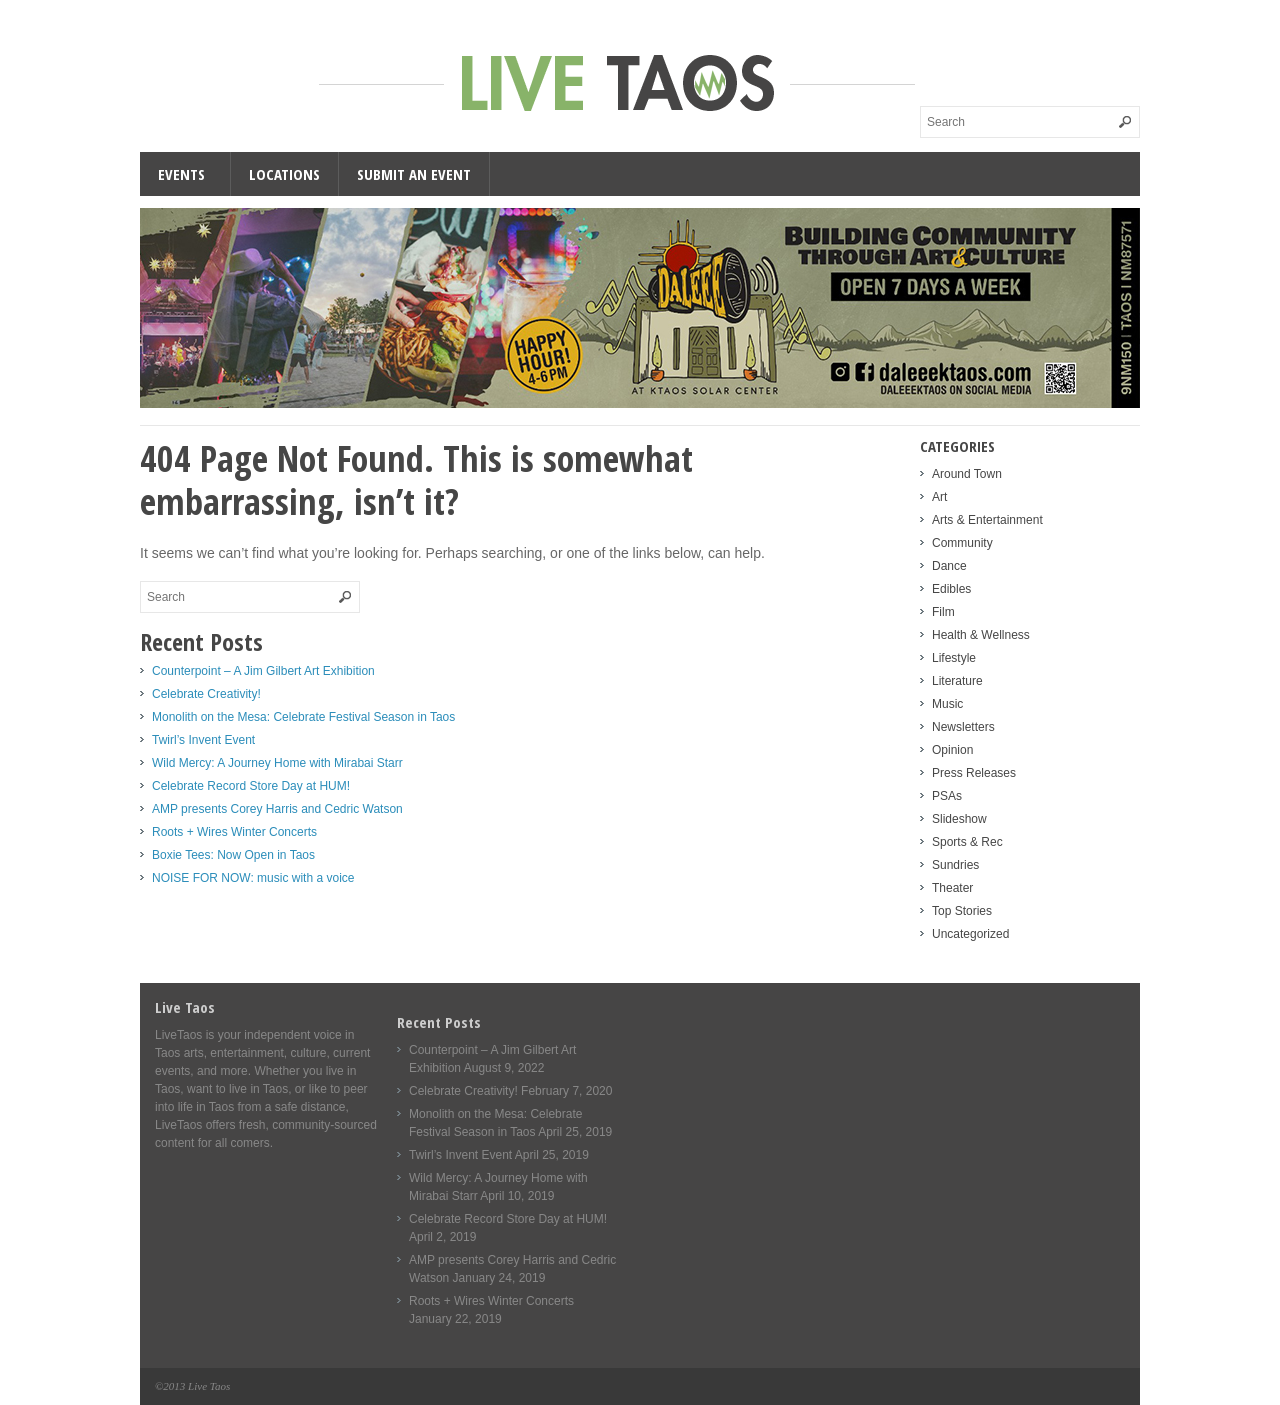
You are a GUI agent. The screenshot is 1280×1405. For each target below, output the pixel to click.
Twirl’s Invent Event (203, 740)
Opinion (952, 750)
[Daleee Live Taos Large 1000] (640, 404)
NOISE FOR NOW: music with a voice (253, 878)
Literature (957, 681)
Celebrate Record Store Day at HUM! (251, 786)
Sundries (955, 865)
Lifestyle (954, 658)
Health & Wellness (981, 635)
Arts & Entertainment (987, 520)
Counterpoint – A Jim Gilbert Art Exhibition (263, 671)
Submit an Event (414, 174)
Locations (284, 174)
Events (181, 174)
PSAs (947, 796)
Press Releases (974, 773)
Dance (949, 566)
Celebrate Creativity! (206, 694)
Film (943, 612)
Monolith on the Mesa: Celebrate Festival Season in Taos (303, 717)
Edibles (951, 589)
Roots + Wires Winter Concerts (234, 832)
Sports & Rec (967, 842)
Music (947, 704)
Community (962, 543)
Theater (952, 888)
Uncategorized (970, 934)
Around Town (967, 474)
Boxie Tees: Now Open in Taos (233, 855)
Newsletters (963, 727)
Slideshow (959, 819)
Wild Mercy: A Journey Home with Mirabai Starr (277, 763)
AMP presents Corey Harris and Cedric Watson (277, 809)
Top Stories (962, 911)
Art (939, 497)
